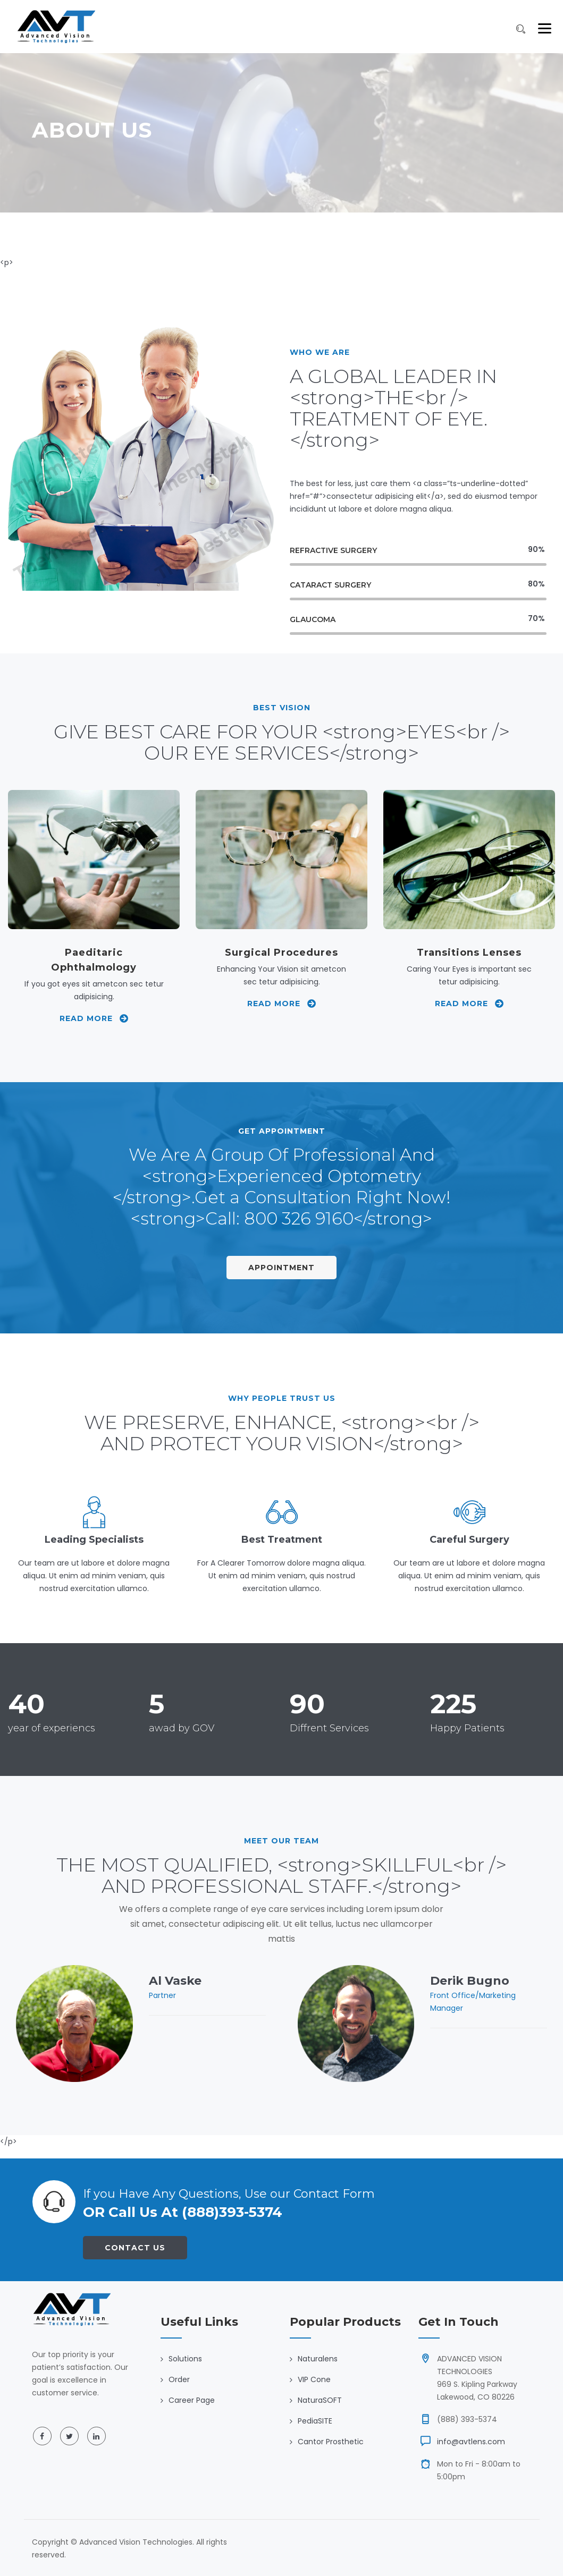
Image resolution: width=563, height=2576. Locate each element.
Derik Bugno (469, 1981)
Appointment (281, 1267)
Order (179, 2379)
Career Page (192, 2400)
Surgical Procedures (281, 952)
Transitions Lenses (469, 952)
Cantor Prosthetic (331, 2441)
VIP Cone (314, 2379)
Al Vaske (175, 1981)
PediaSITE (315, 2421)
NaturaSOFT (320, 2400)
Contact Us (135, 2247)
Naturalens (318, 2358)
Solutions (185, 2358)
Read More (94, 1018)
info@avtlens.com (471, 2441)
